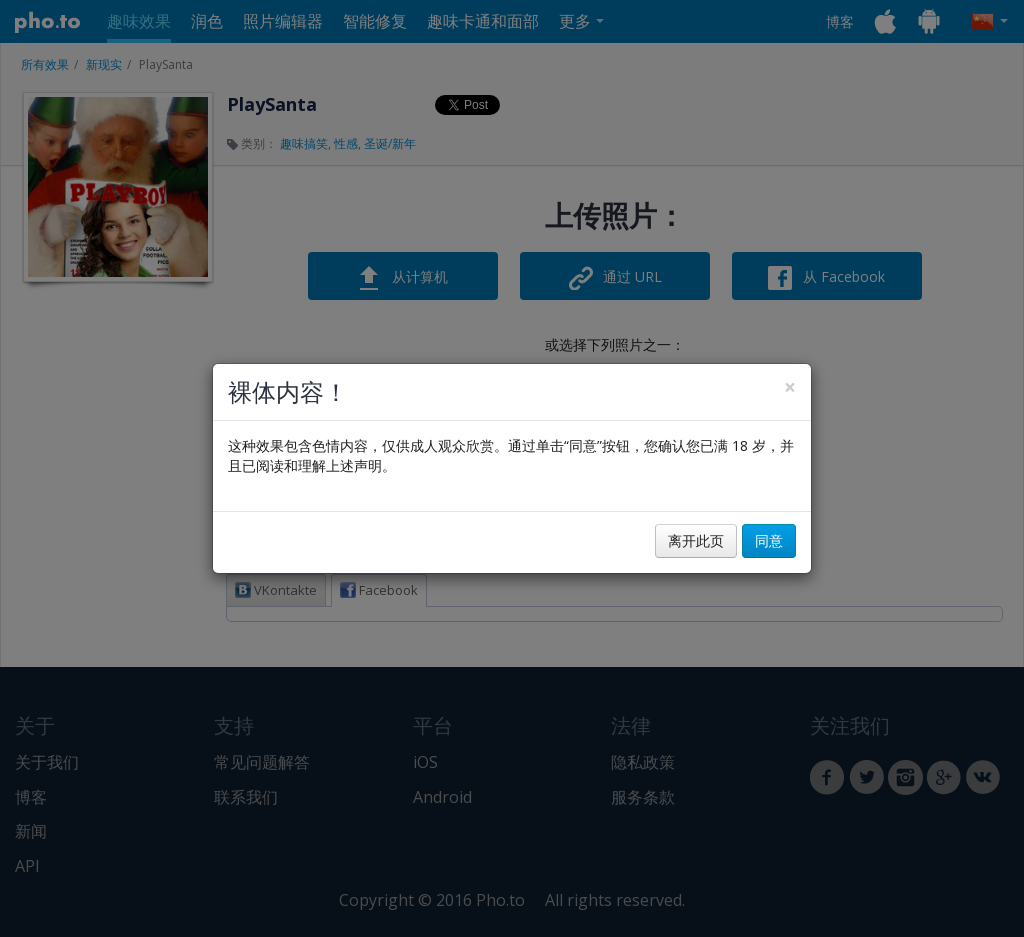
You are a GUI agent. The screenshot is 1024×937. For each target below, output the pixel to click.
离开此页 (696, 540)
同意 (769, 540)
